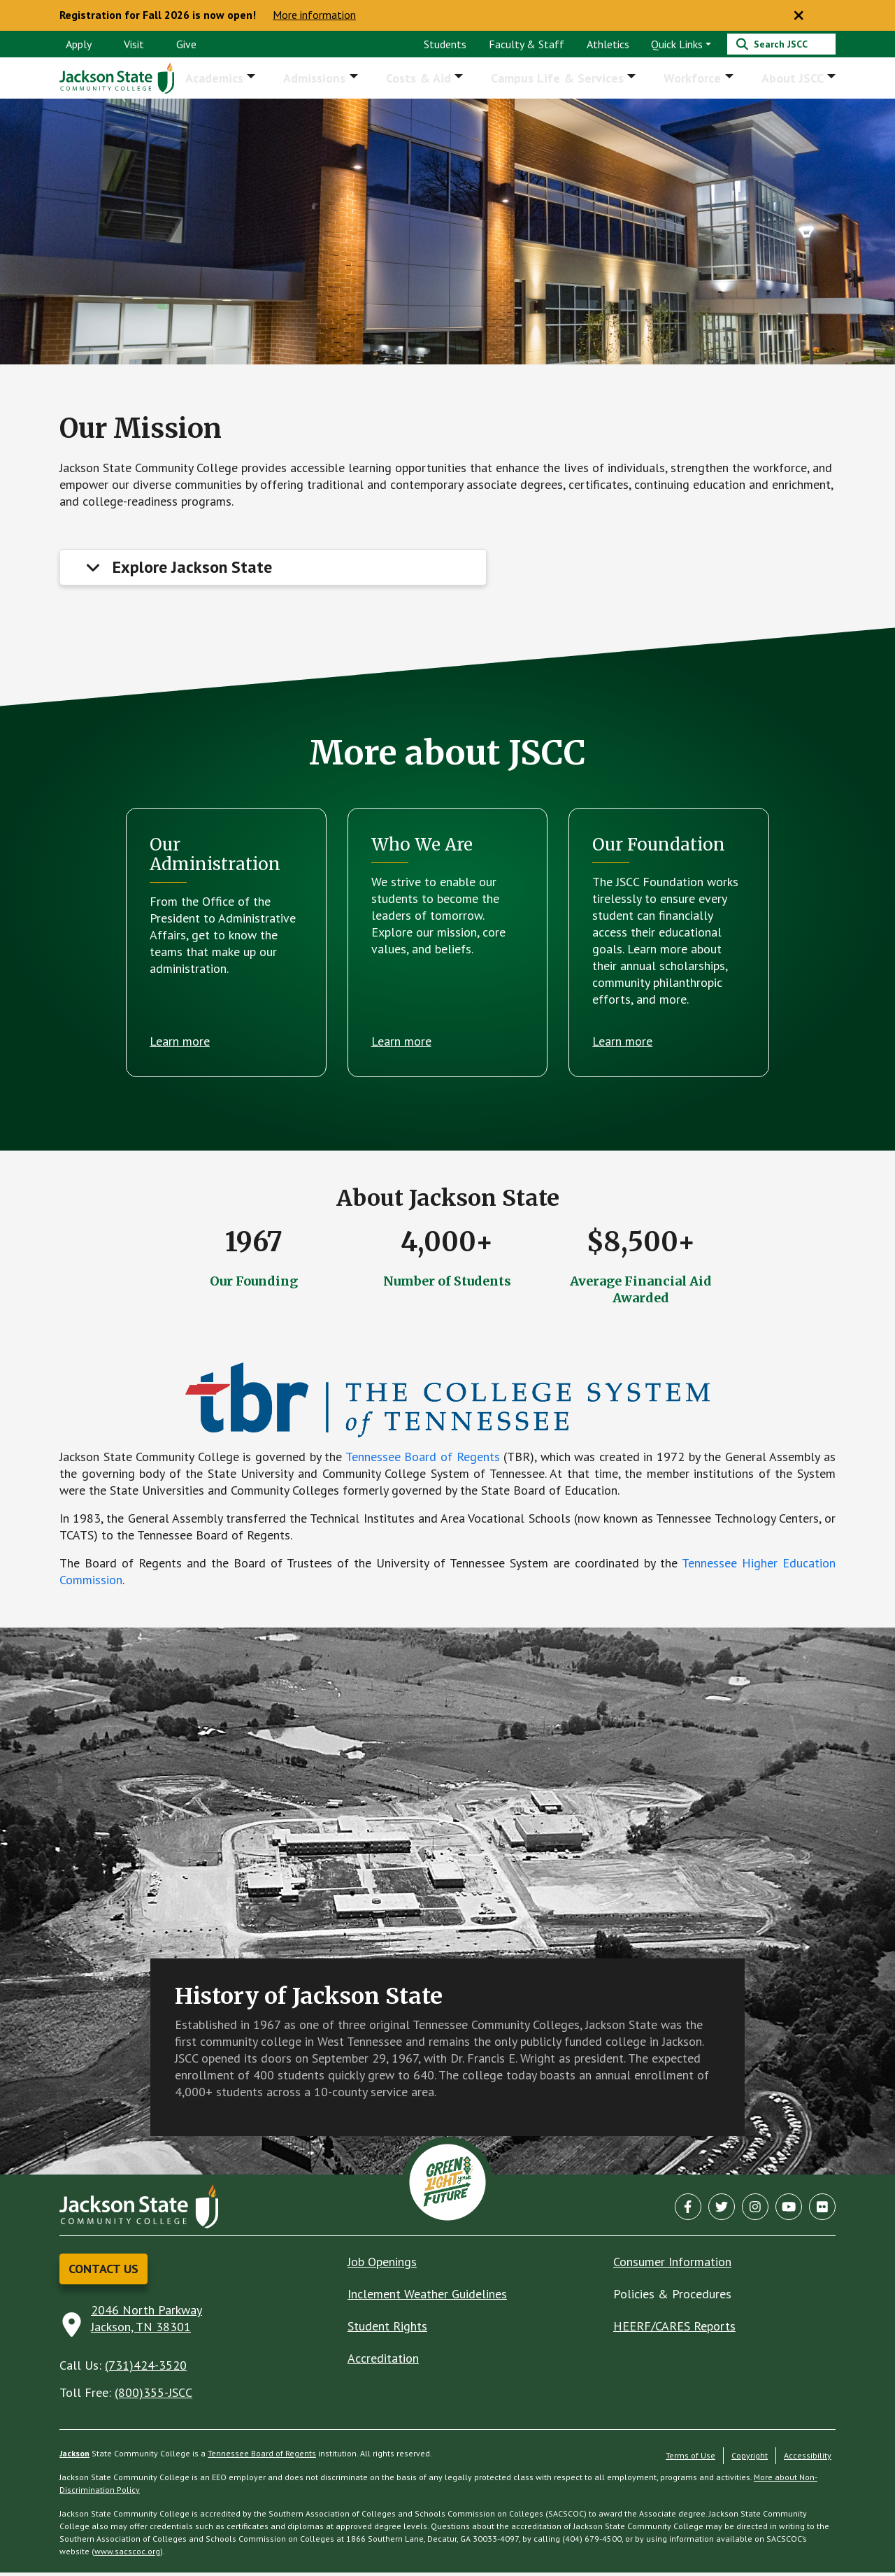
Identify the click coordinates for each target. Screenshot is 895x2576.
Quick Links (677, 44)
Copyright (749, 2459)
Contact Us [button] (103, 2272)
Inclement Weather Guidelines (427, 2297)
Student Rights (387, 2329)
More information (314, 15)
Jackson (74, 2457)
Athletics (608, 44)
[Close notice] (799, 15)
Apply (79, 44)
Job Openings (382, 2265)
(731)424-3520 (146, 2369)
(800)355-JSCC (153, 2396)
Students (445, 44)
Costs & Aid (426, 79)
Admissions (324, 79)
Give (186, 44)
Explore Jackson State (192, 570)
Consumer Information (672, 2265)
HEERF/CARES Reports (674, 2329)
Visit (134, 44)
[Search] (781, 44)
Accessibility (807, 2459)
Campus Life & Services (562, 79)
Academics (226, 79)
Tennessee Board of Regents (422, 1460)
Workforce (696, 79)
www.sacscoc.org (127, 2554)
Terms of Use (690, 2459)
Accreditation (383, 2362)
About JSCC (794, 79)
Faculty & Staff (526, 44)
